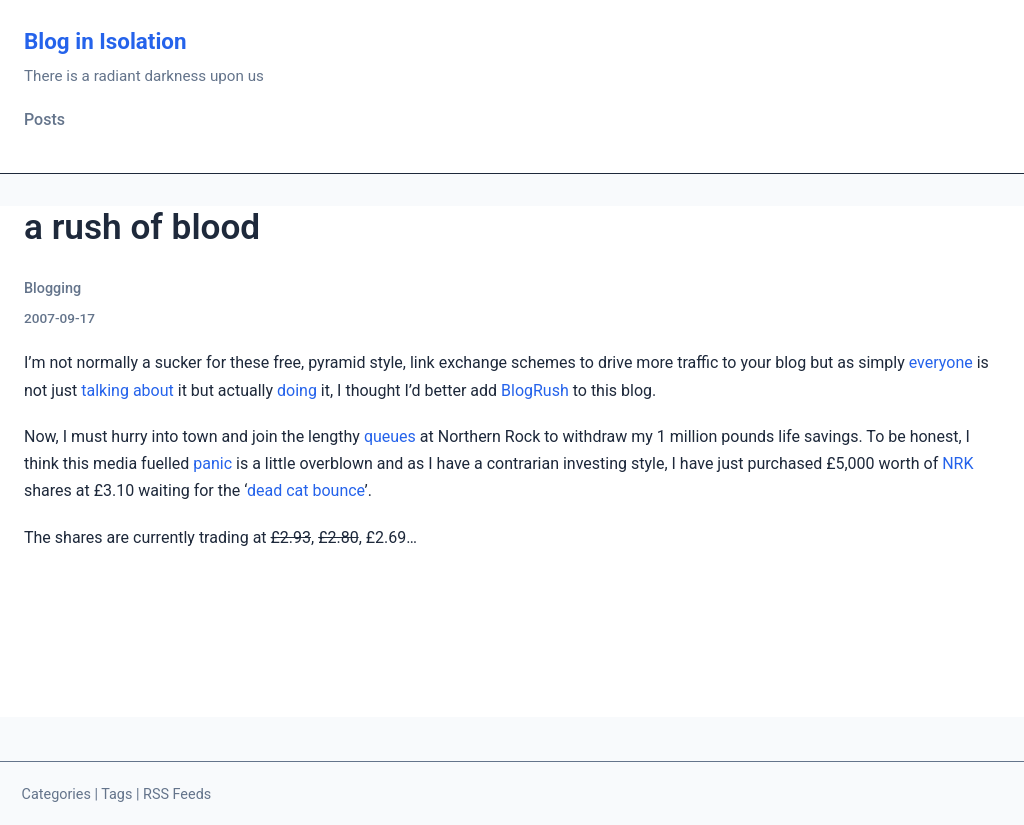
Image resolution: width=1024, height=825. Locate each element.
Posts (44, 119)
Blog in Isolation (105, 41)
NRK (957, 463)
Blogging (52, 288)
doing (297, 390)
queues (390, 436)
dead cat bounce (305, 490)
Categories (56, 794)
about (153, 390)
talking (105, 390)
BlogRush (535, 390)
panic (212, 463)
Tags (116, 794)
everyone (941, 362)
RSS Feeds (177, 794)
